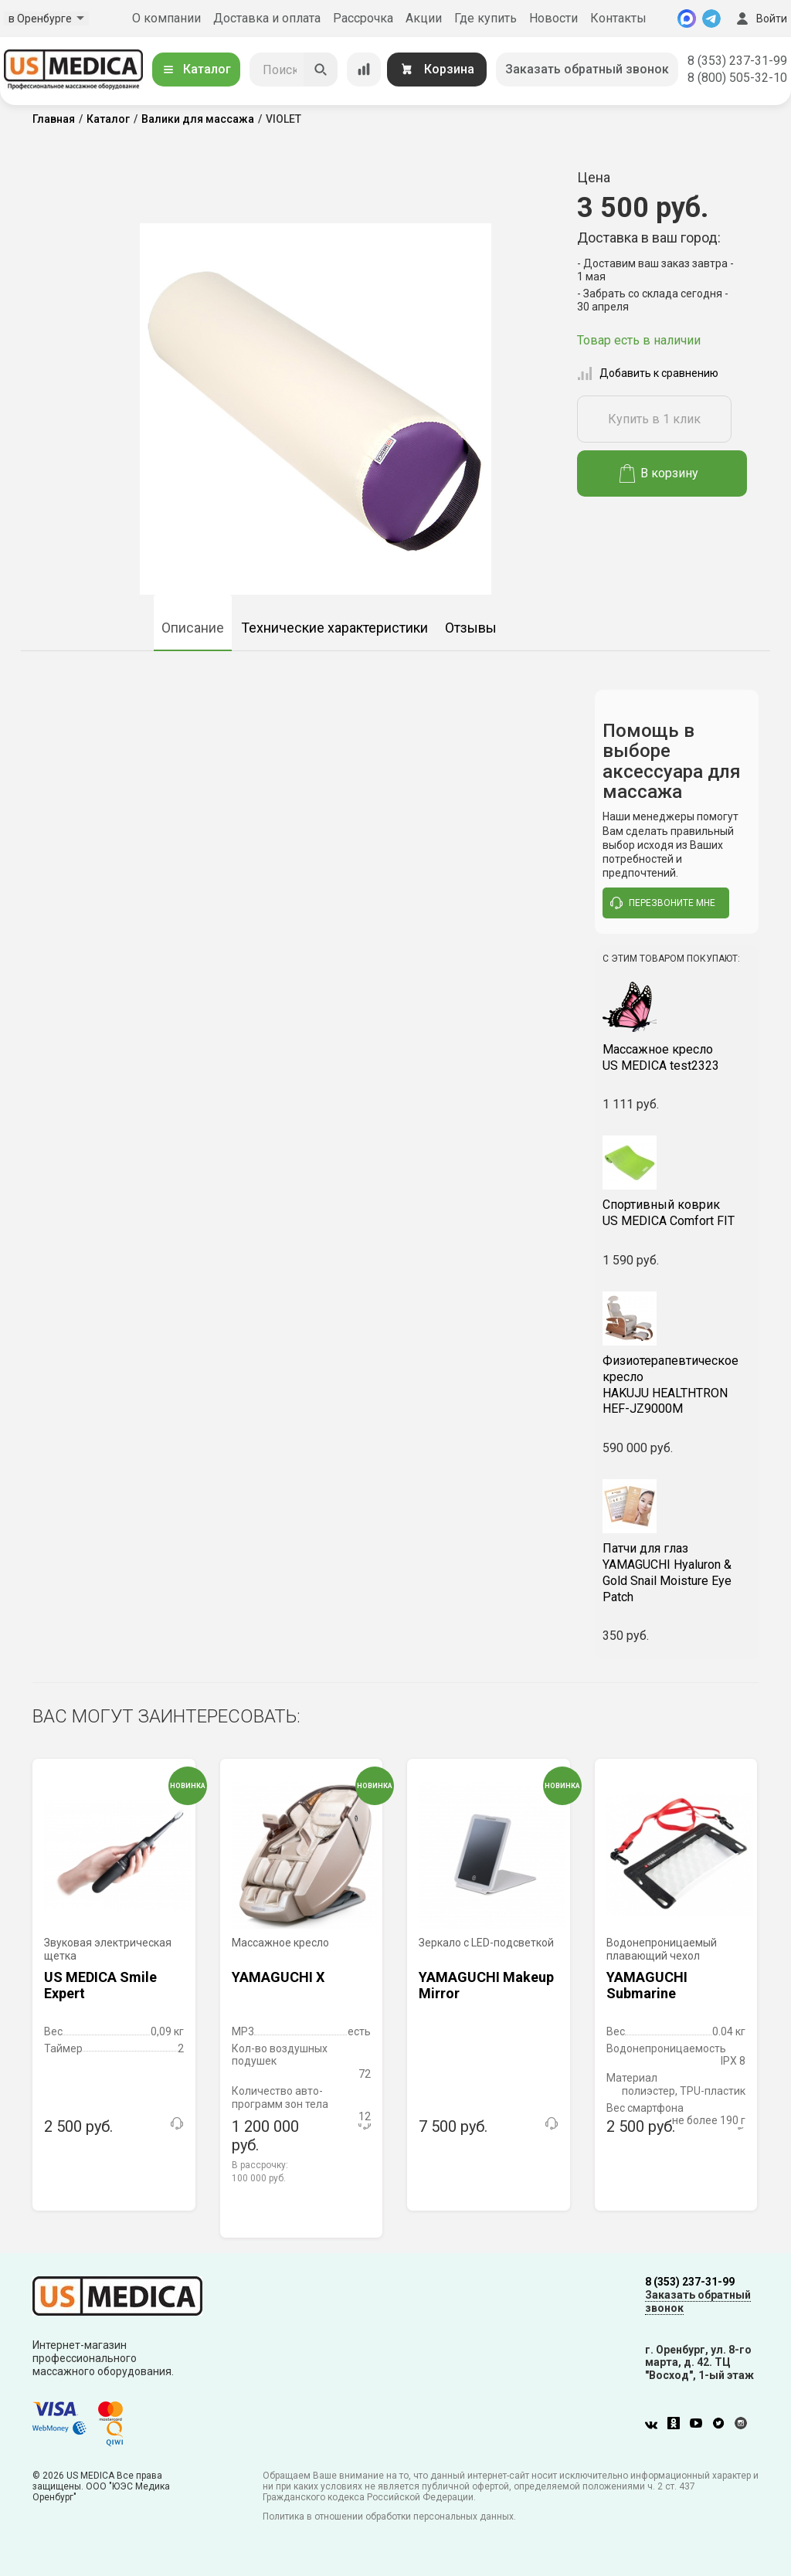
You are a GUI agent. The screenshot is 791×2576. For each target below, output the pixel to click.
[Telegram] (711, 18)
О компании (166, 18)
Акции (424, 18)
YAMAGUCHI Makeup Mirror (486, 1985)
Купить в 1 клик (654, 419)
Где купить (485, 18)
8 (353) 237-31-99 (737, 60)
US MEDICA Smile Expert (100, 1985)
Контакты (618, 18)
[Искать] (321, 70)
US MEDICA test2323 (677, 1057)
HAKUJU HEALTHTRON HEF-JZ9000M (677, 1384)
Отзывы (471, 627)
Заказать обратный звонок (587, 69)
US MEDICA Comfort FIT (677, 1212)
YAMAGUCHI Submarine (646, 1985)
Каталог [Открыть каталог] (196, 69)
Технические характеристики (334, 627)
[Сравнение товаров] (364, 70)
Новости (553, 18)
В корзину (659, 473)
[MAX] (686, 18)
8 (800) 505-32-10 (737, 77)
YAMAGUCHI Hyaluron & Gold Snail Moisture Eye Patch (677, 1572)
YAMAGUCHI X (278, 1977)
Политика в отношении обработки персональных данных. (389, 2516)
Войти (760, 18)
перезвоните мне (662, 903)
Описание (192, 627)
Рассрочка (363, 18)
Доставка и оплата (267, 18)
